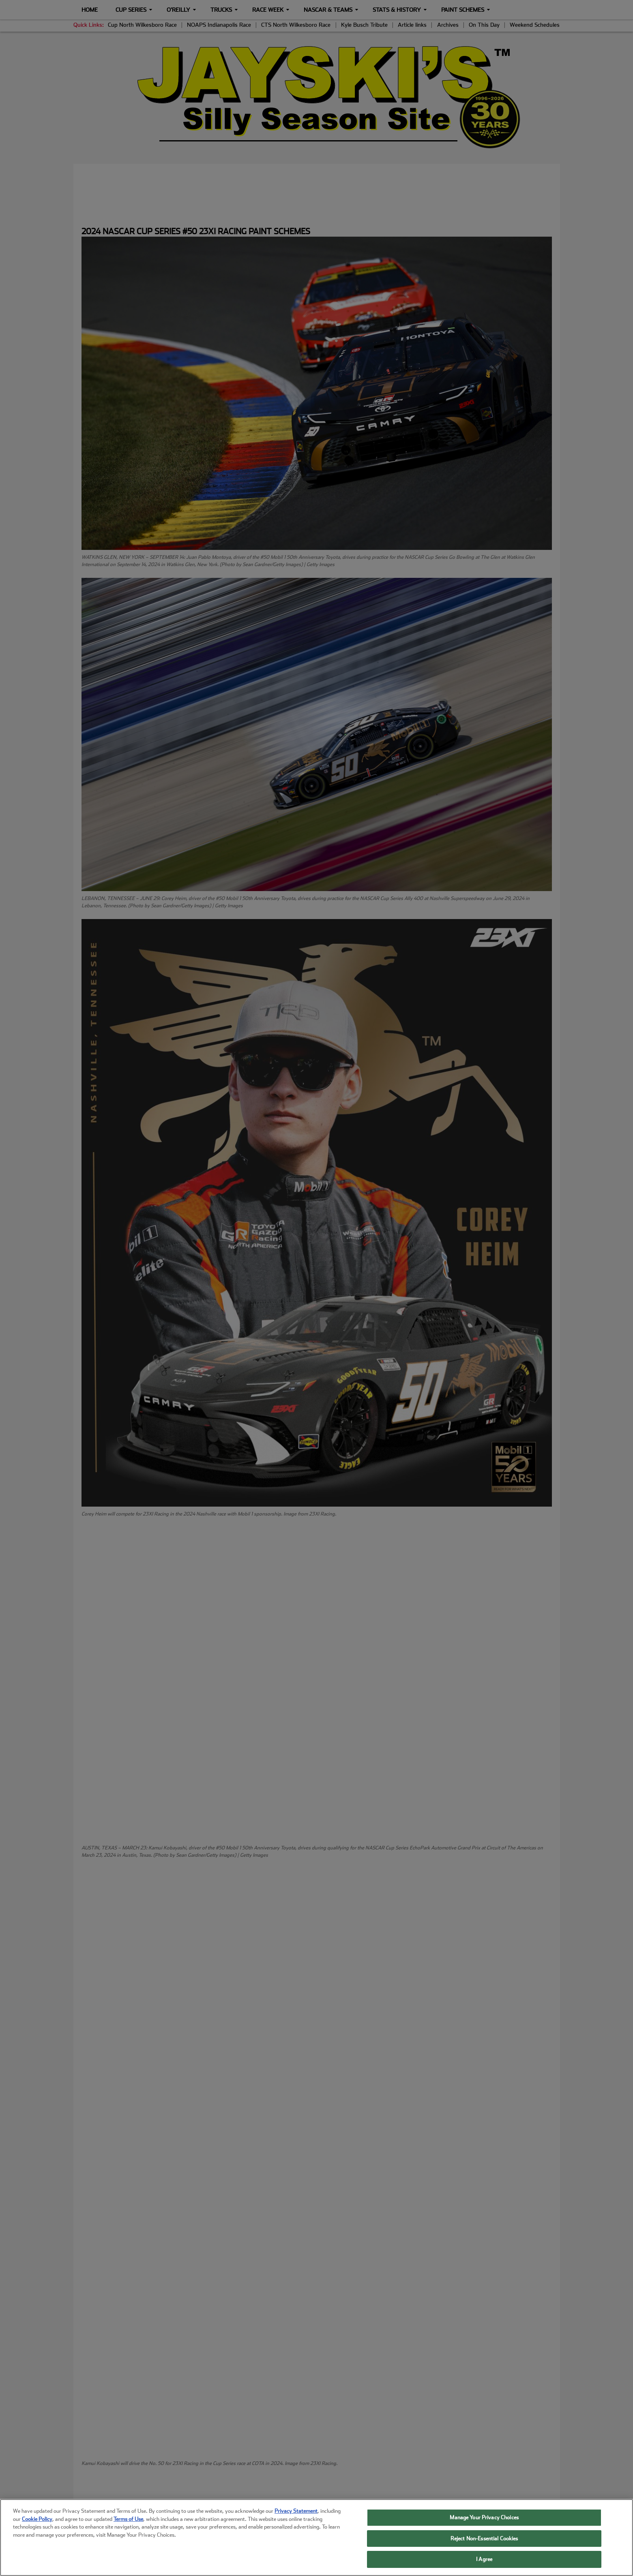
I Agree (484, 2559)
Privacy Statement (296, 2511)
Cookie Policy (37, 2519)
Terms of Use (128, 2519)
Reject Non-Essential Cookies (484, 2538)
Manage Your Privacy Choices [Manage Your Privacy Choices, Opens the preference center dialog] (484, 2517)
